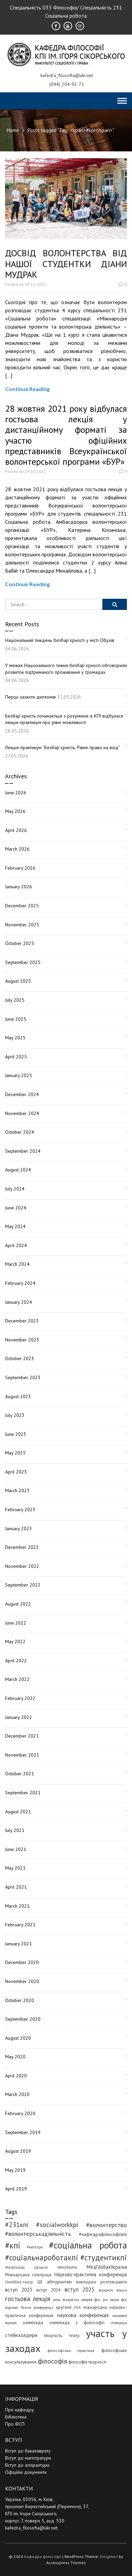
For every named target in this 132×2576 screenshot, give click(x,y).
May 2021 (15, 1868)
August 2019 (18, 2151)
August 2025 (18, 981)
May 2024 (15, 1226)
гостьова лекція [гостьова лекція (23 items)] (27, 2299)
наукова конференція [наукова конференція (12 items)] (83, 2315)
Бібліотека (16, 2417)
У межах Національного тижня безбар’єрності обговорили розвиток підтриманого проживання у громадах (66, 668)
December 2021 (22, 1736)
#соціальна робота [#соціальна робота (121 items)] (88, 2245)
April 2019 (16, 2189)
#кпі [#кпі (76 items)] (12, 2245)
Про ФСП (14, 2424)
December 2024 (22, 1094)
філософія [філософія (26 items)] (52, 2361)
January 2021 (18, 1944)
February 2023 (20, 1509)
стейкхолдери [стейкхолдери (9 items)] (21, 2335)
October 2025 (19, 943)
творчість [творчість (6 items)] (53, 2335)
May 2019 (15, 2170)
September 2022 (22, 1585)
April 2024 (16, 1245)
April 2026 (16, 830)
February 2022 (20, 1698)
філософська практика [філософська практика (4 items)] (71, 2350)
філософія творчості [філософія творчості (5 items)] (87, 2362)
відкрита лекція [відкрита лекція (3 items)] (113, 2290)
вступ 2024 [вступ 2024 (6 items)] (48, 2290)
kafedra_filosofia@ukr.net (31, 2528)
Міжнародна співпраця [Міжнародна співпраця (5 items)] (28, 2274)
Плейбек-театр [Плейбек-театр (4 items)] (19, 2281)
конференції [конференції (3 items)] (43, 2307)
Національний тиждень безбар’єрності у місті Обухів (59, 640)
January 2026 (18, 887)
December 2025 (22, 906)
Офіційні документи (26, 2472)
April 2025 (16, 1057)
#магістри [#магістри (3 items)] (35, 2247)
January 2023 (18, 1528)
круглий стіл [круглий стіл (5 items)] (68, 2307)
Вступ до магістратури (28, 2458)
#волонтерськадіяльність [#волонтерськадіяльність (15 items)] (38, 2234)
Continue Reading (27, 389)
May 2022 (15, 1641)
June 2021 (15, 1849)
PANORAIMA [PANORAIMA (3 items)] (67, 2267)
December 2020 (22, 1962)
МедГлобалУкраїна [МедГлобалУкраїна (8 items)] (107, 2267)
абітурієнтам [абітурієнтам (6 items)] (59, 2282)
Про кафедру (19, 2410)
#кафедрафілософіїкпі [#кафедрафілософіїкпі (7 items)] (103, 2234)
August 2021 (18, 1812)
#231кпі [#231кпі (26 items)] (16, 2224)
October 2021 (19, 1774)
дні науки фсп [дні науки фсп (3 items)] (114, 2299)
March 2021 (17, 1906)
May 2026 (15, 811)
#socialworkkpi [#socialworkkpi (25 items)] (57, 2224)
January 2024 (18, 1302)
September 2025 (22, 962)
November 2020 (22, 1981)
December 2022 (22, 1547)
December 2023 (22, 1321)
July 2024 (14, 1189)
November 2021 (22, 1755)
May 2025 (15, 1038)
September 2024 (22, 1151)
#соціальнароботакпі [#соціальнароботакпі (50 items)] (41, 2257)
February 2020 (20, 2113)
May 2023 (15, 1453)
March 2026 (17, 849)
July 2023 (14, 1415)
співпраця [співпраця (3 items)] (119, 2322)
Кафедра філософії (42, 2556)
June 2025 (15, 1019)
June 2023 (15, 1434)
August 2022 (18, 1604)
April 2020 (16, 2076)
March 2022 (17, 1679)
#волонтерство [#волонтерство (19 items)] (106, 2225)
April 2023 (16, 1472)
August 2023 (18, 1396)
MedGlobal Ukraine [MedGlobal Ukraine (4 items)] (26, 2267)
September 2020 (22, 2019)
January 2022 (18, 1717)
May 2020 (15, 2057)
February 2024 (20, 1283)
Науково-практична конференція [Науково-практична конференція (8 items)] (90, 2274)
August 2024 (18, 1170)
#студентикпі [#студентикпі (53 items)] (103, 2257)
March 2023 (17, 1490)
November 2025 (22, 925)
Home (13, 130)
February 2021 (20, 1925)
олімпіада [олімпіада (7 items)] (33, 2322)
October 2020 (19, 2000)
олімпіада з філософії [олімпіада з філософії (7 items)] (77, 2322)
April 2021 (16, 1887)
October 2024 (19, 1132)
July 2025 (14, 1000)
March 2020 (17, 2094)
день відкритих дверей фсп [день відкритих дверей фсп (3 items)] (76, 2299)
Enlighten (109, 2556)
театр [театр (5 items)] (74, 2335)
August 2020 (18, 2038)
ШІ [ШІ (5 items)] (39, 2281)
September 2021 (22, 1793)
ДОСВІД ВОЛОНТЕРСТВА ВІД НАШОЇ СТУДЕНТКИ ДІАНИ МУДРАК (66, 263)
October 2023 (19, 1358)
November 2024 (22, 1113)
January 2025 (18, 1075)
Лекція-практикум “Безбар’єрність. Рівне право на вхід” (62, 747)
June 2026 (15, 793)
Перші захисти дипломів (30, 697)
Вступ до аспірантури (27, 2465)
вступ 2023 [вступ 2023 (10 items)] (18, 2289)
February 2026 (20, 868)
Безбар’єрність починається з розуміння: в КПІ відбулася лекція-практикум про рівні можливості (64, 719)
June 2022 (15, 1623)
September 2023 (22, 1377)
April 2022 (16, 1660)
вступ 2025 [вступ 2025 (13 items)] (79, 2289)
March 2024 (17, 1264)
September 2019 (22, 2132)
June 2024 (15, 1208)
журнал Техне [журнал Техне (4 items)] (18, 2307)
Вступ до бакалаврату (28, 2451)
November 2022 (22, 1566)
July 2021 (14, 1830)
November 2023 (22, 1340)
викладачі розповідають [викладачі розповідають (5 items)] (101, 2281)
